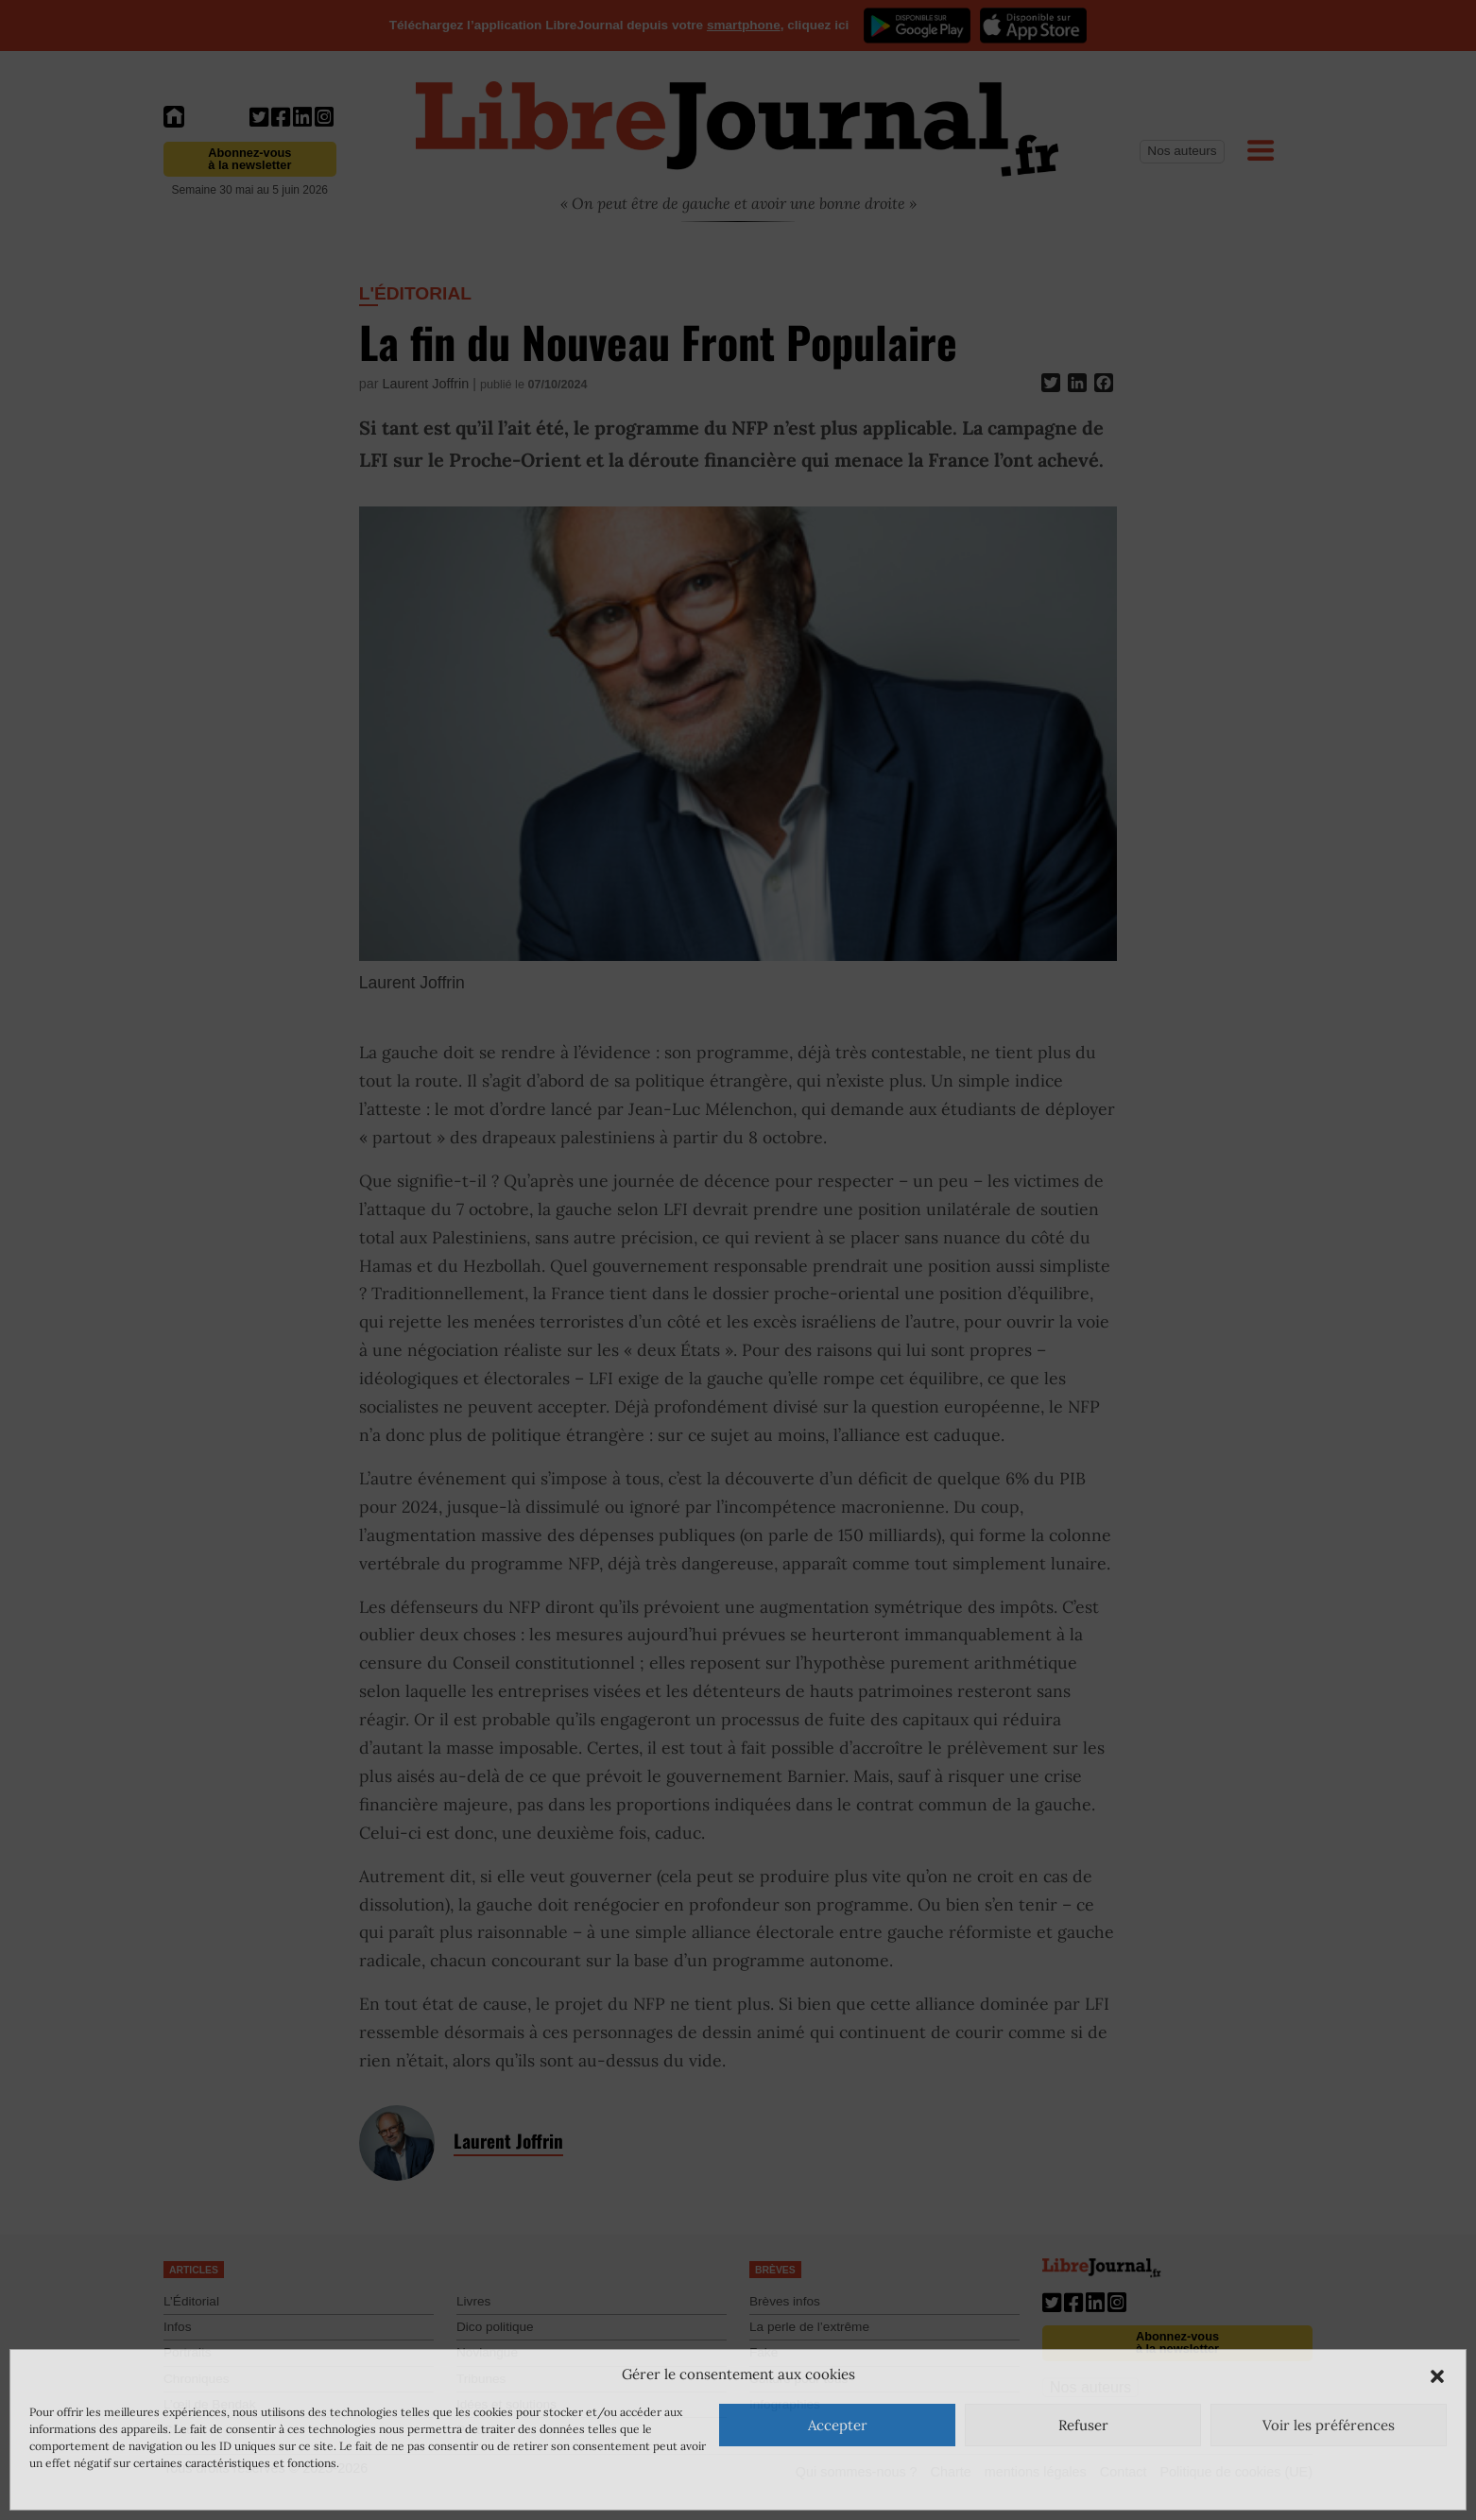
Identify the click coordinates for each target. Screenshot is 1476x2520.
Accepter (837, 2425)
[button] (1437, 2374)
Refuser (1083, 2425)
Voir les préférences (1328, 2425)
